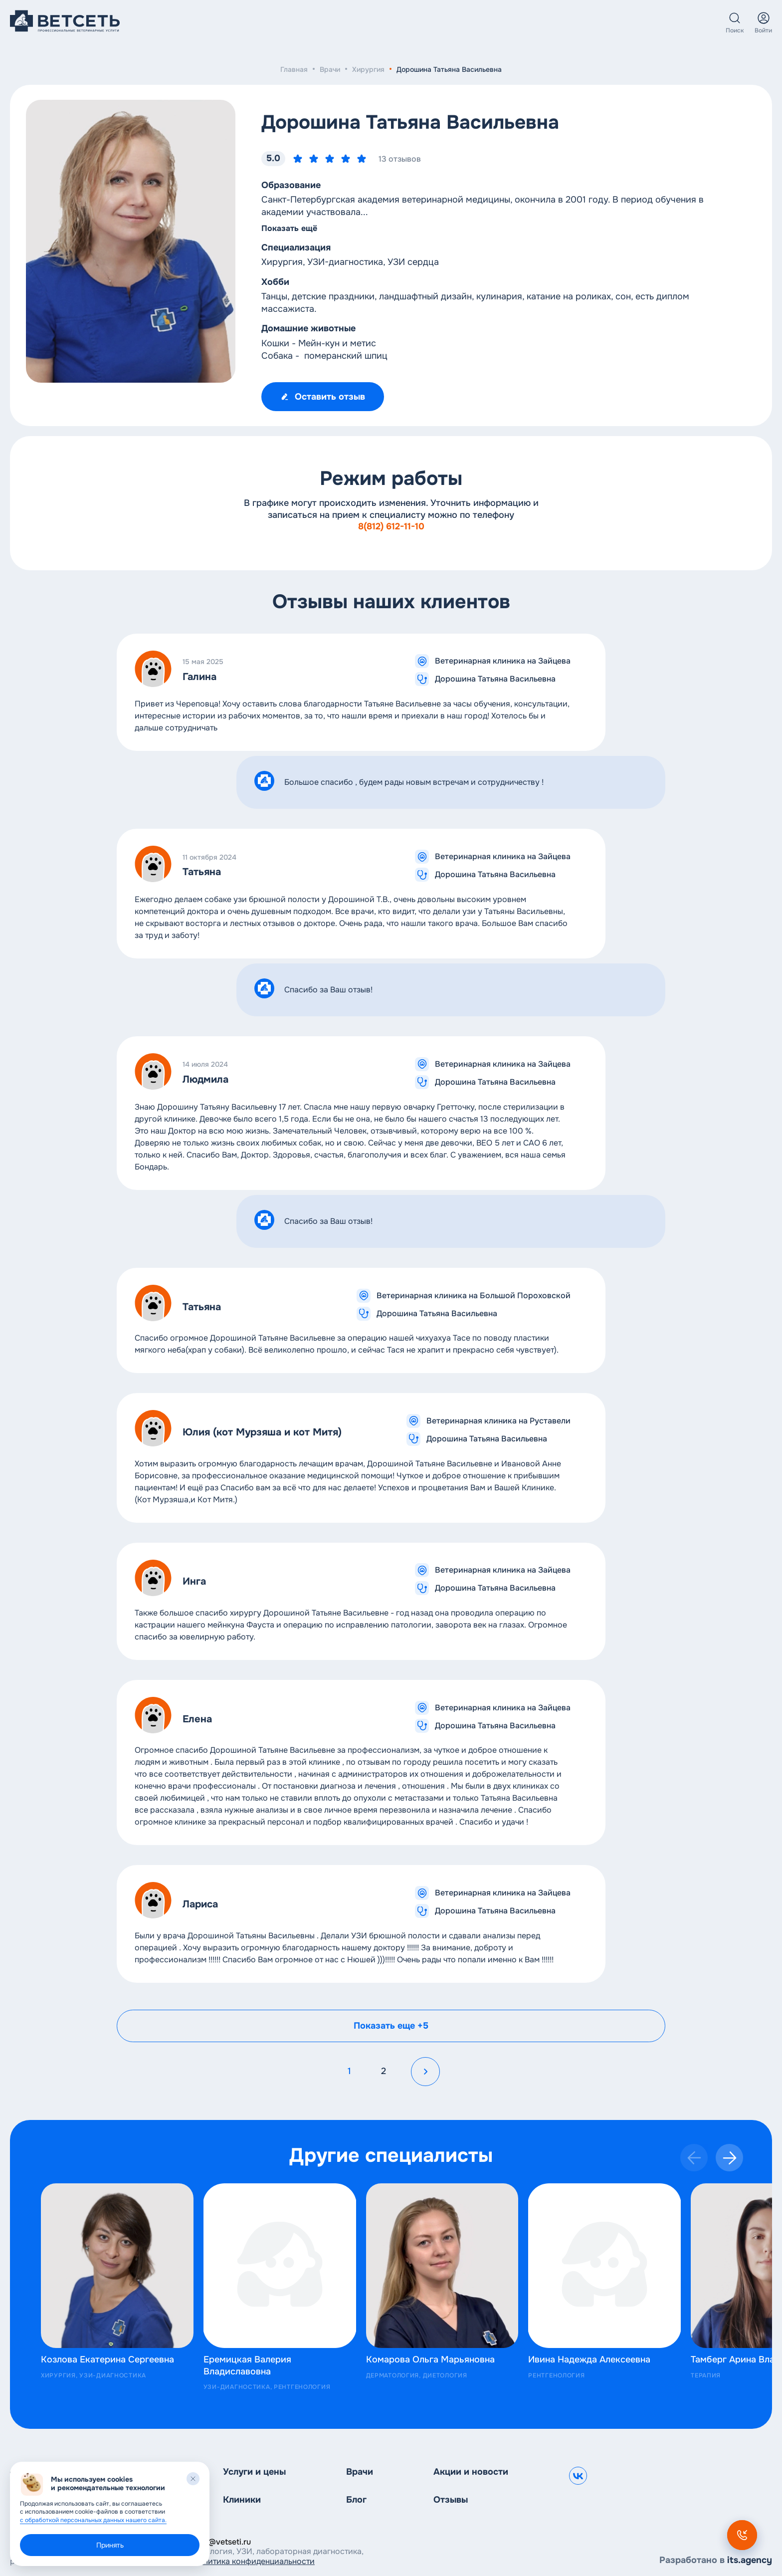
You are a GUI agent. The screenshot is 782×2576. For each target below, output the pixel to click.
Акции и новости (470, 2472)
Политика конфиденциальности (254, 2561)
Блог (403, 22)
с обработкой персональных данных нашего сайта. (93, 2520)
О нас (439, 22)
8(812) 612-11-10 (391, 526)
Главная (294, 69)
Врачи (367, 22)
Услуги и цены (251, 22)
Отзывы (450, 2500)
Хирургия (368, 69)
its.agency (749, 2560)
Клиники (315, 22)
